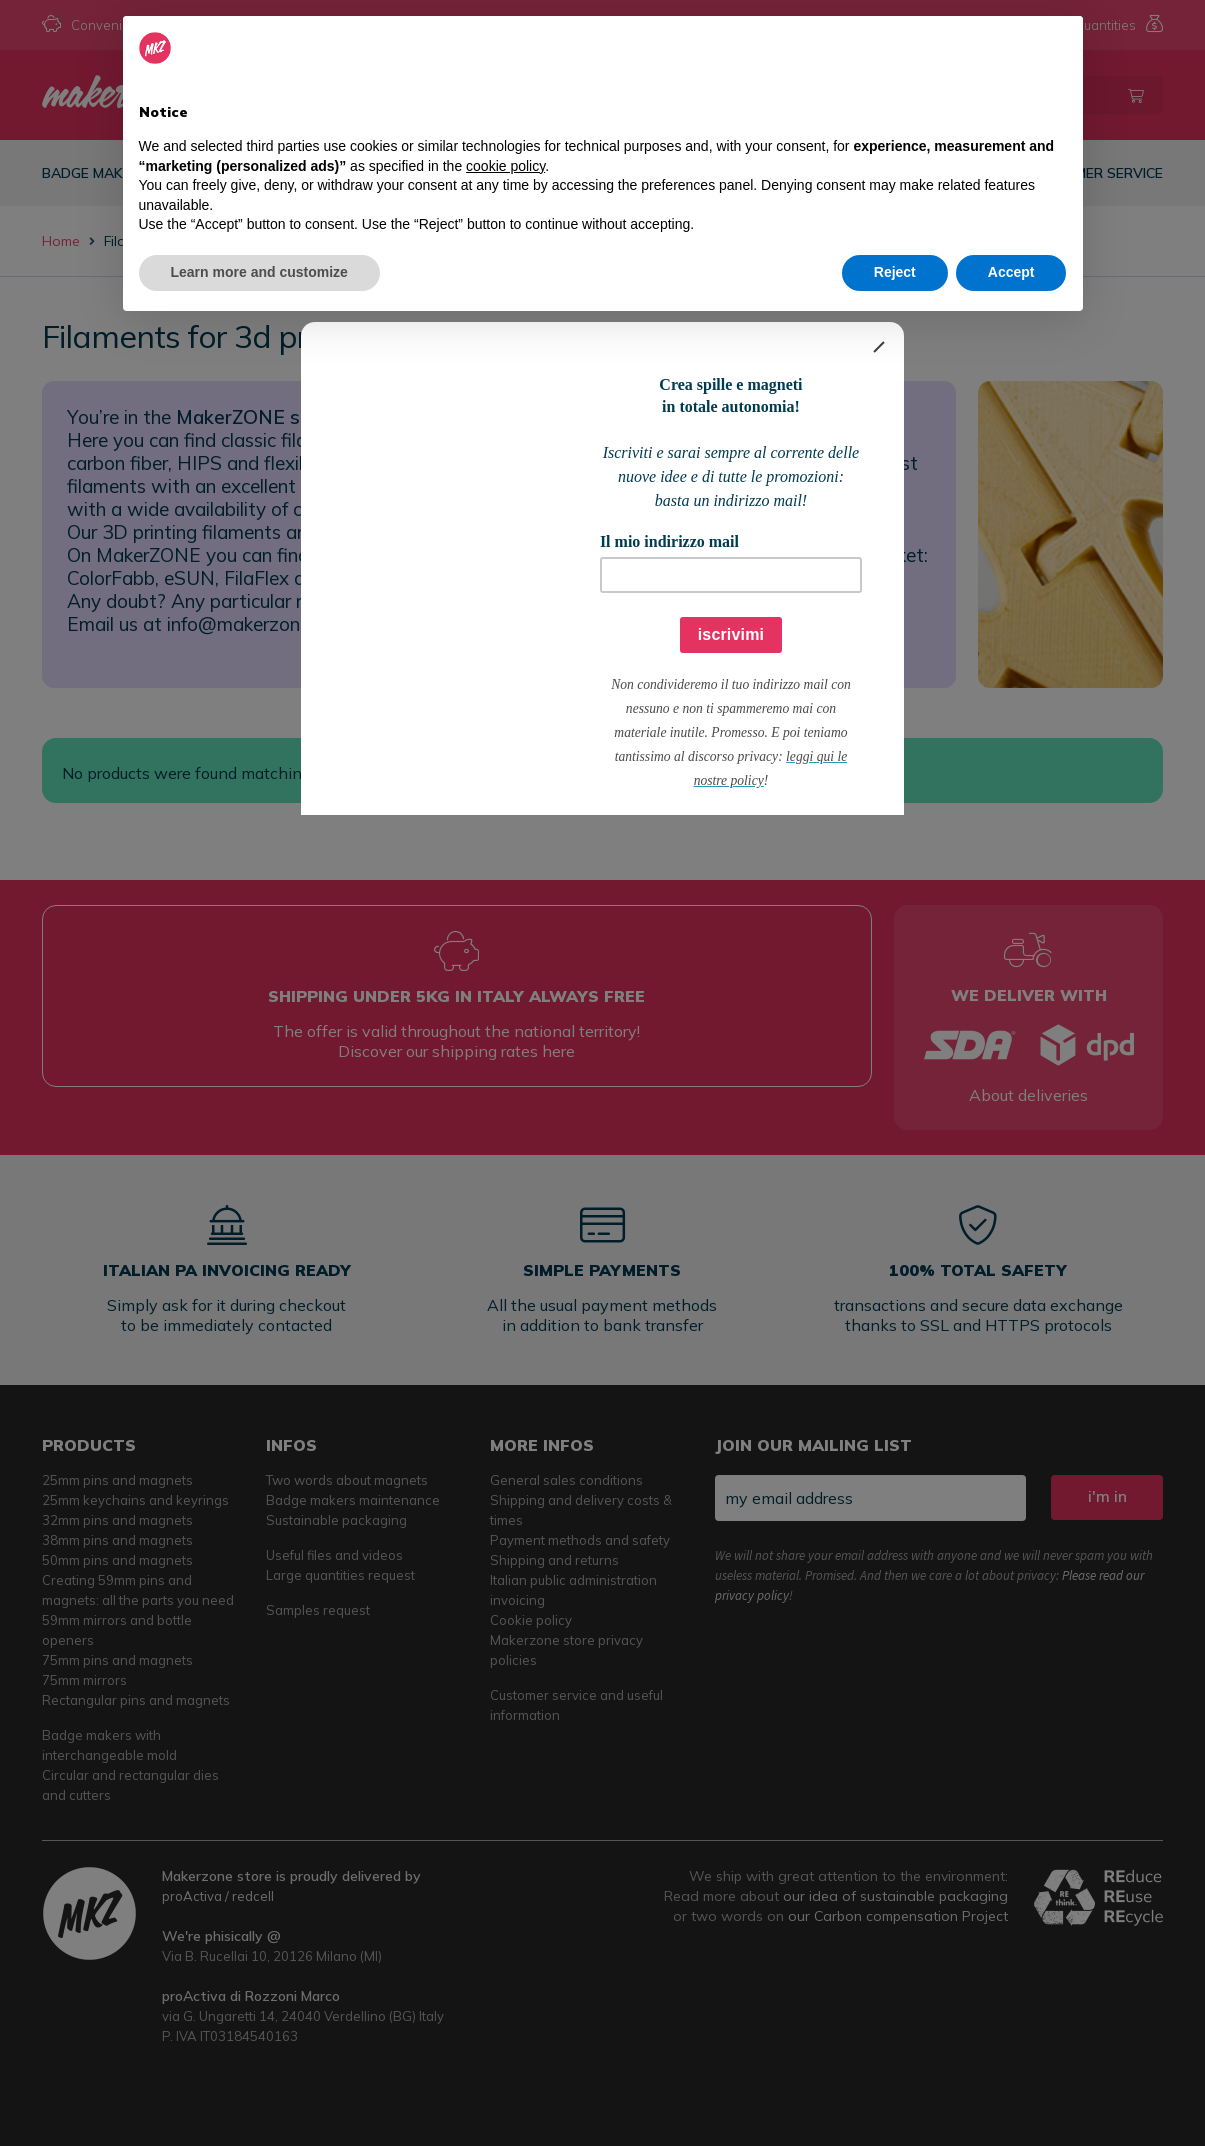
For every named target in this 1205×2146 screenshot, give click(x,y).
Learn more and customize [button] (259, 272)
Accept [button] (1011, 272)
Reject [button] (895, 272)
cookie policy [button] (505, 166)
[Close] (879, 347)
